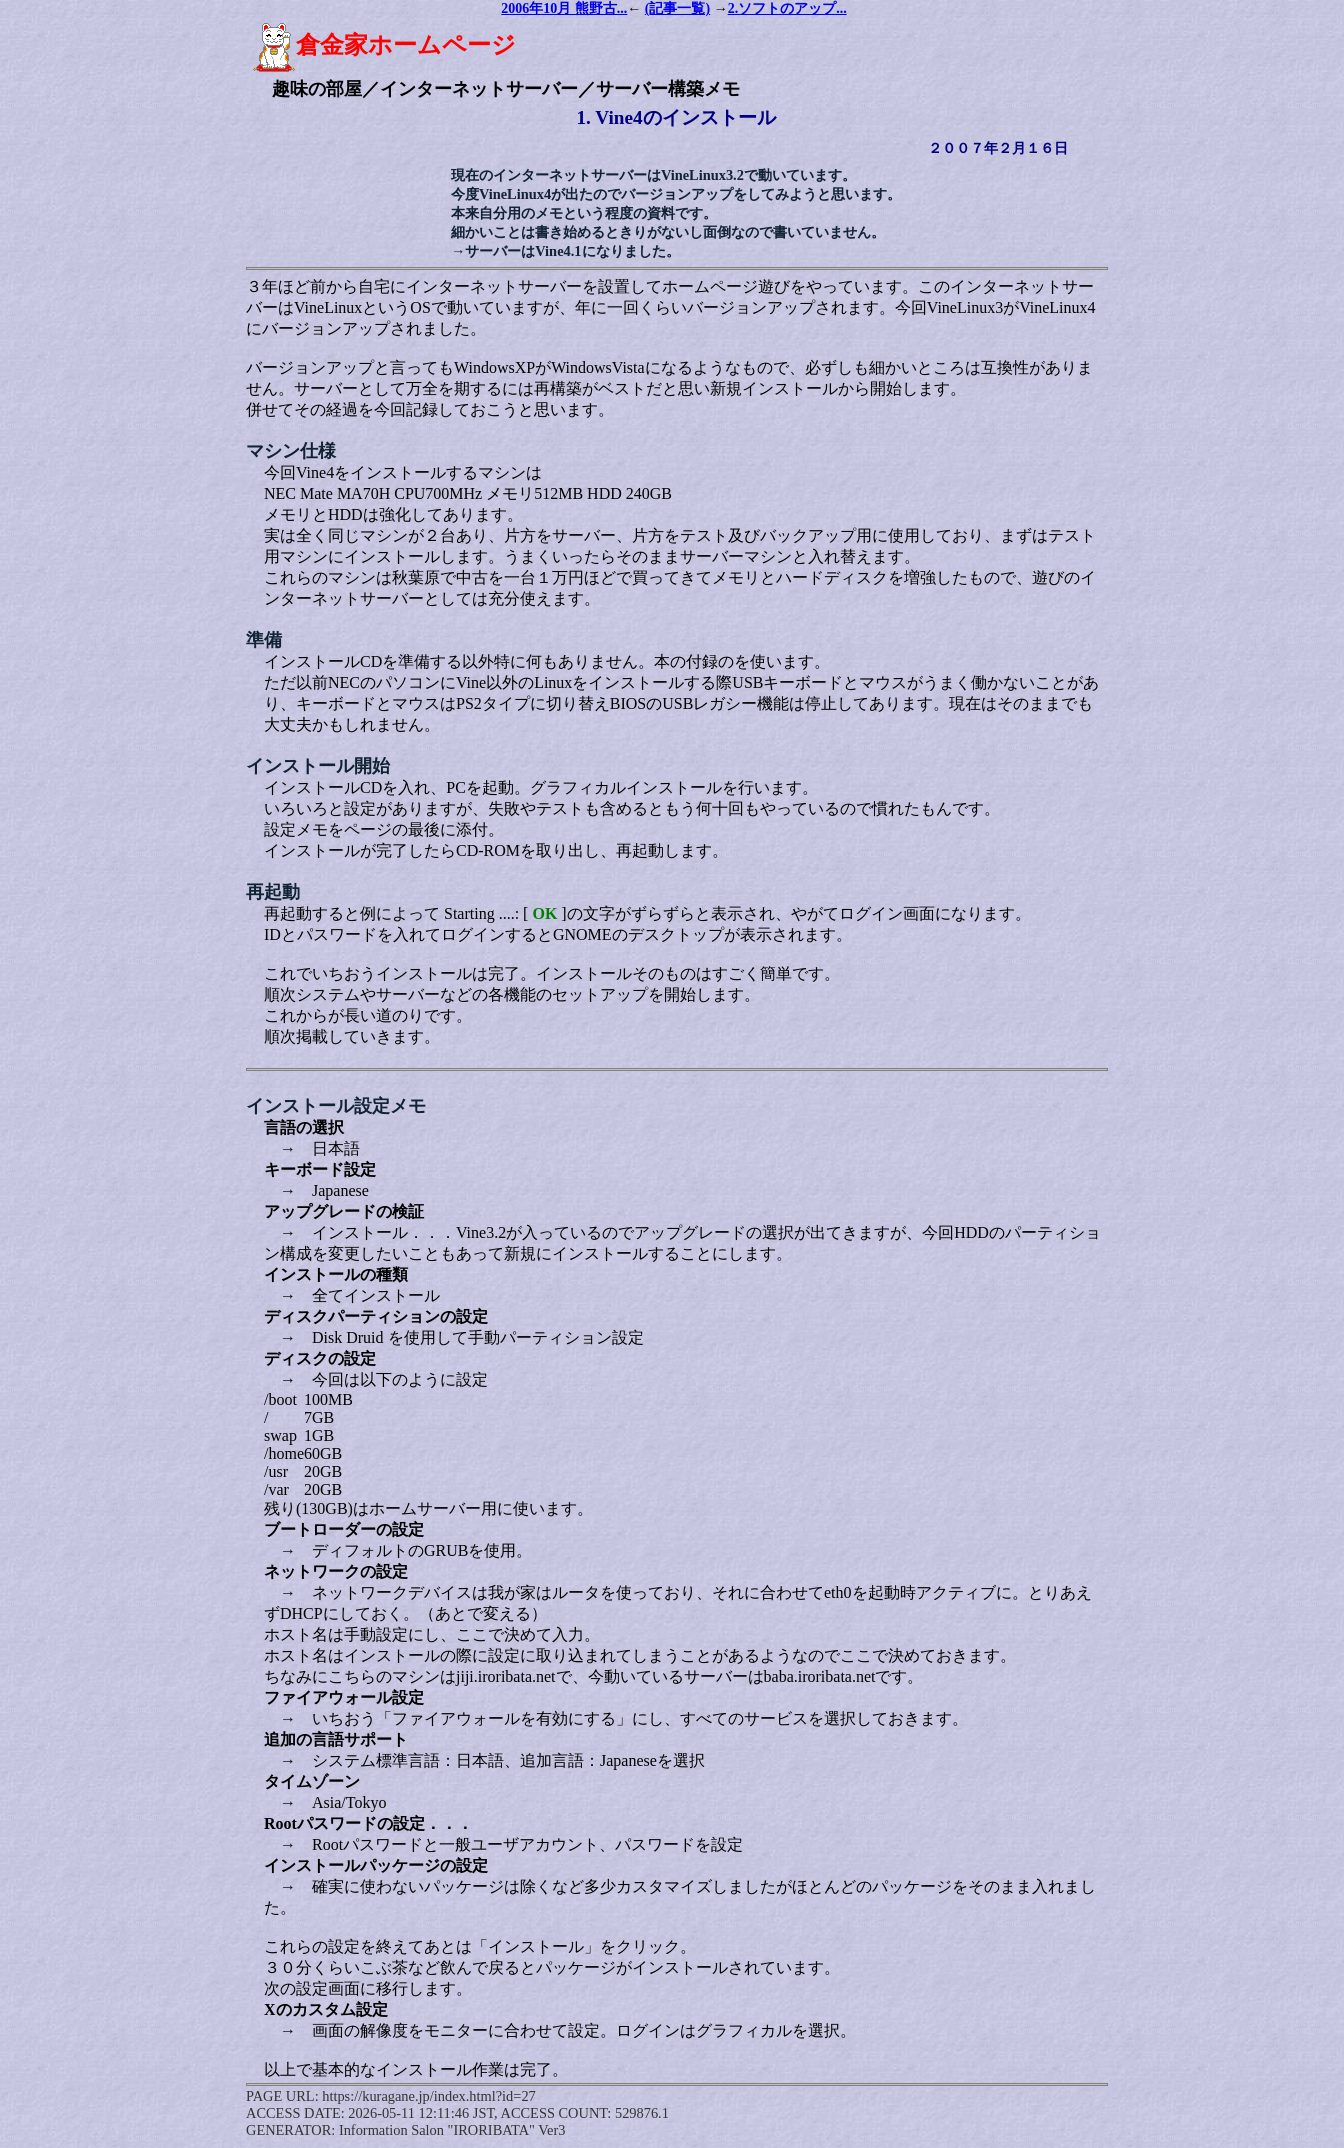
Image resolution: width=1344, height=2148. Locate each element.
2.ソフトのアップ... (787, 8)
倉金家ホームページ (384, 45)
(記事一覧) (677, 8)
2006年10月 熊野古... (564, 8)
